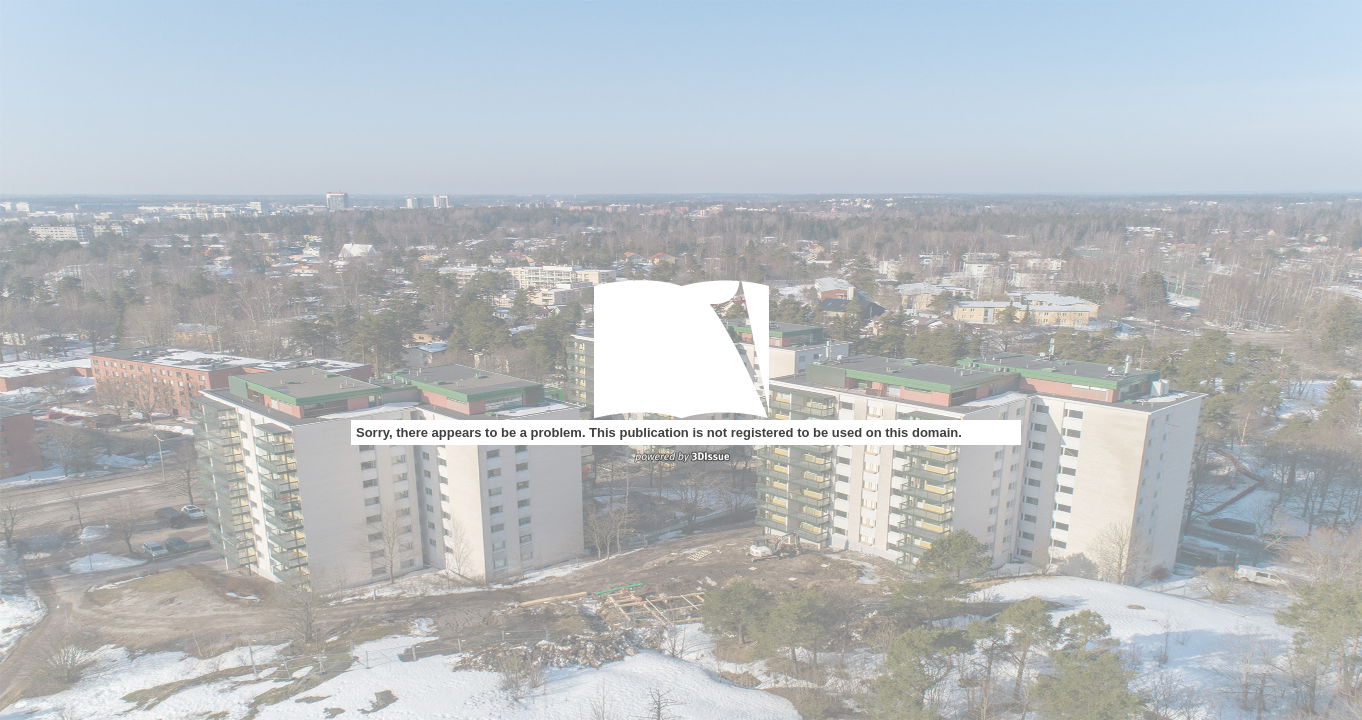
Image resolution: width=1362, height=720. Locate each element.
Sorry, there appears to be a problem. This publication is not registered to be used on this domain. (659, 432)
